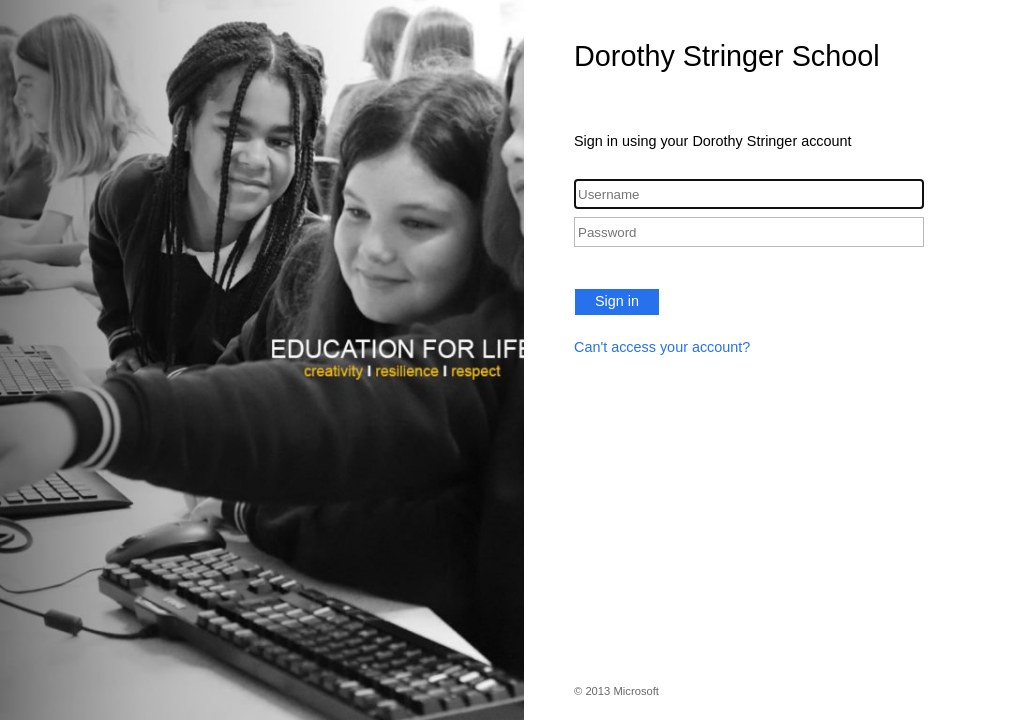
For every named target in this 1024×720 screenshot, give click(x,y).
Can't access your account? (662, 347)
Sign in (617, 301)
